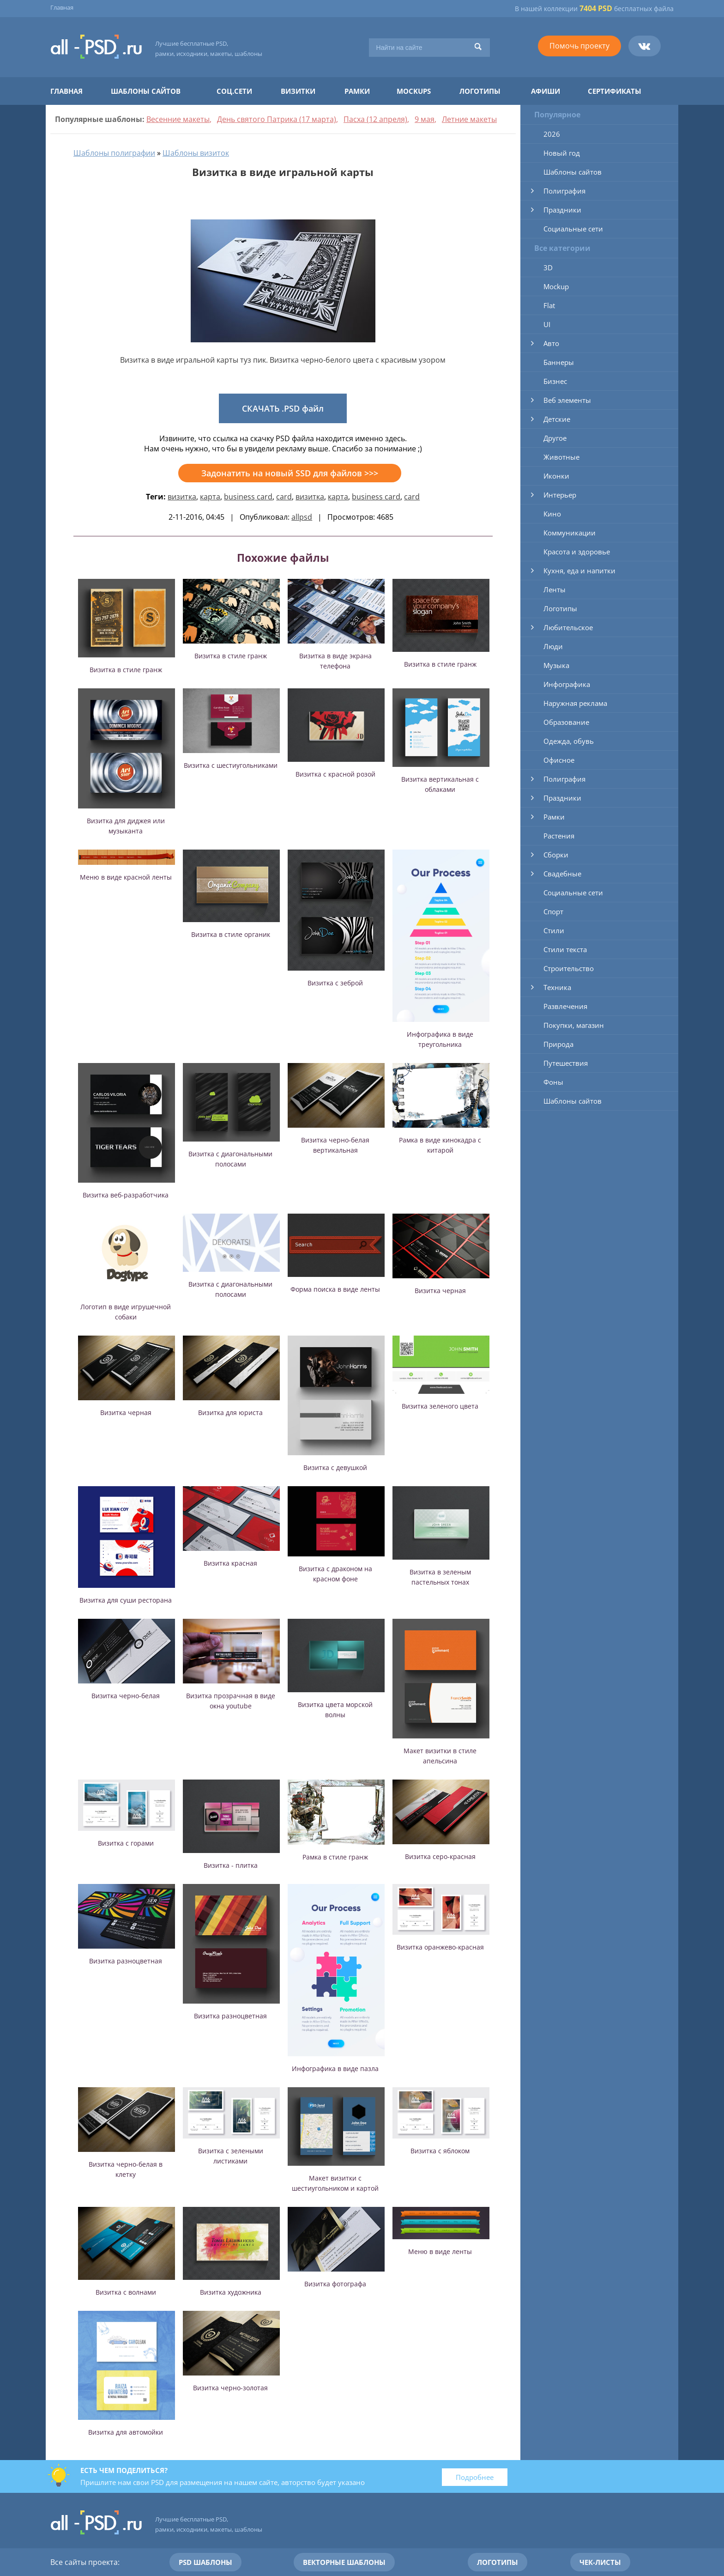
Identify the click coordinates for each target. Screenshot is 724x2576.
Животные (561, 457)
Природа (558, 1044)
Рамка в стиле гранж (335, 1857)
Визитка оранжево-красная (440, 1947)
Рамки (357, 91)
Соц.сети (234, 91)
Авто (551, 343)
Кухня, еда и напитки (579, 570)
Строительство (568, 968)
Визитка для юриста (230, 1412)
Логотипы (480, 91)
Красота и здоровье (576, 551)
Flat (549, 305)
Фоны (553, 1082)
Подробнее (475, 2477)
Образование (566, 722)
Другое (555, 438)
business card (248, 497)
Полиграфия (564, 190)
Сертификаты (614, 91)
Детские (556, 419)
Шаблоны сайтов (146, 91)
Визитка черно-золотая (230, 2387)
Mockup (556, 286)
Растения (558, 835)
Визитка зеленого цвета (440, 1406)
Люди (553, 646)
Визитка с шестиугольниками (231, 765)
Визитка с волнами (126, 2292)
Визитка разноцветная (125, 1960)
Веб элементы (567, 400)
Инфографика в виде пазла (335, 2068)
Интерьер (559, 494)
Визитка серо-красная (440, 1856)
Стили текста (565, 949)
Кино (552, 513)
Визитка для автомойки (125, 2432)
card (284, 497)
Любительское (568, 627)
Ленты (554, 589)
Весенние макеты (178, 119)
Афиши (545, 91)
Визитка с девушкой (335, 1467)
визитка (182, 497)
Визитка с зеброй (335, 982)
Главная (61, 7)
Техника (557, 987)
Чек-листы (600, 2562)
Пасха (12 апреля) (375, 119)
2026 (551, 134)
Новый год (561, 153)
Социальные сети (573, 228)
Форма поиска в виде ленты (335, 1289)
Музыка (556, 665)
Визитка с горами (126, 1843)
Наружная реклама (575, 703)
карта (210, 497)
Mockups (414, 91)
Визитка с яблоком (440, 2150)
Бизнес (555, 381)
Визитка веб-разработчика (126, 1195)
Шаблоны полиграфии (114, 153)
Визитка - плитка (231, 1865)
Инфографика (566, 684)
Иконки (556, 475)
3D (548, 267)
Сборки (555, 854)
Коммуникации (569, 532)
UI (546, 324)
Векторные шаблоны (344, 2562)
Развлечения (565, 1006)
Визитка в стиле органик (230, 934)
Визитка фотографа (335, 2283)
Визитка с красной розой (335, 774)
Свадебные (562, 873)
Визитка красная (230, 1563)
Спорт (553, 911)
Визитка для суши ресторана (125, 1600)
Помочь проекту (579, 46)
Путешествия (565, 1063)
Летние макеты (469, 119)
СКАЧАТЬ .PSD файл (283, 408)
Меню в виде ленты (440, 2251)
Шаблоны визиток (196, 153)
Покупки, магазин (573, 1025)
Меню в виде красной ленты (126, 877)
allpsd (301, 517)
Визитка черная (440, 1290)
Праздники (562, 209)
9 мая (424, 119)
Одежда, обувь (568, 741)
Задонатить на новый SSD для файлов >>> (289, 473)
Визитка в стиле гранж (126, 669)
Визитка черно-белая (125, 1695)
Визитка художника (230, 2292)
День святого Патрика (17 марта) (276, 119)
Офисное (558, 760)
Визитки (298, 91)
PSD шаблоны (205, 2562)
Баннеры (558, 362)
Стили (553, 930)
